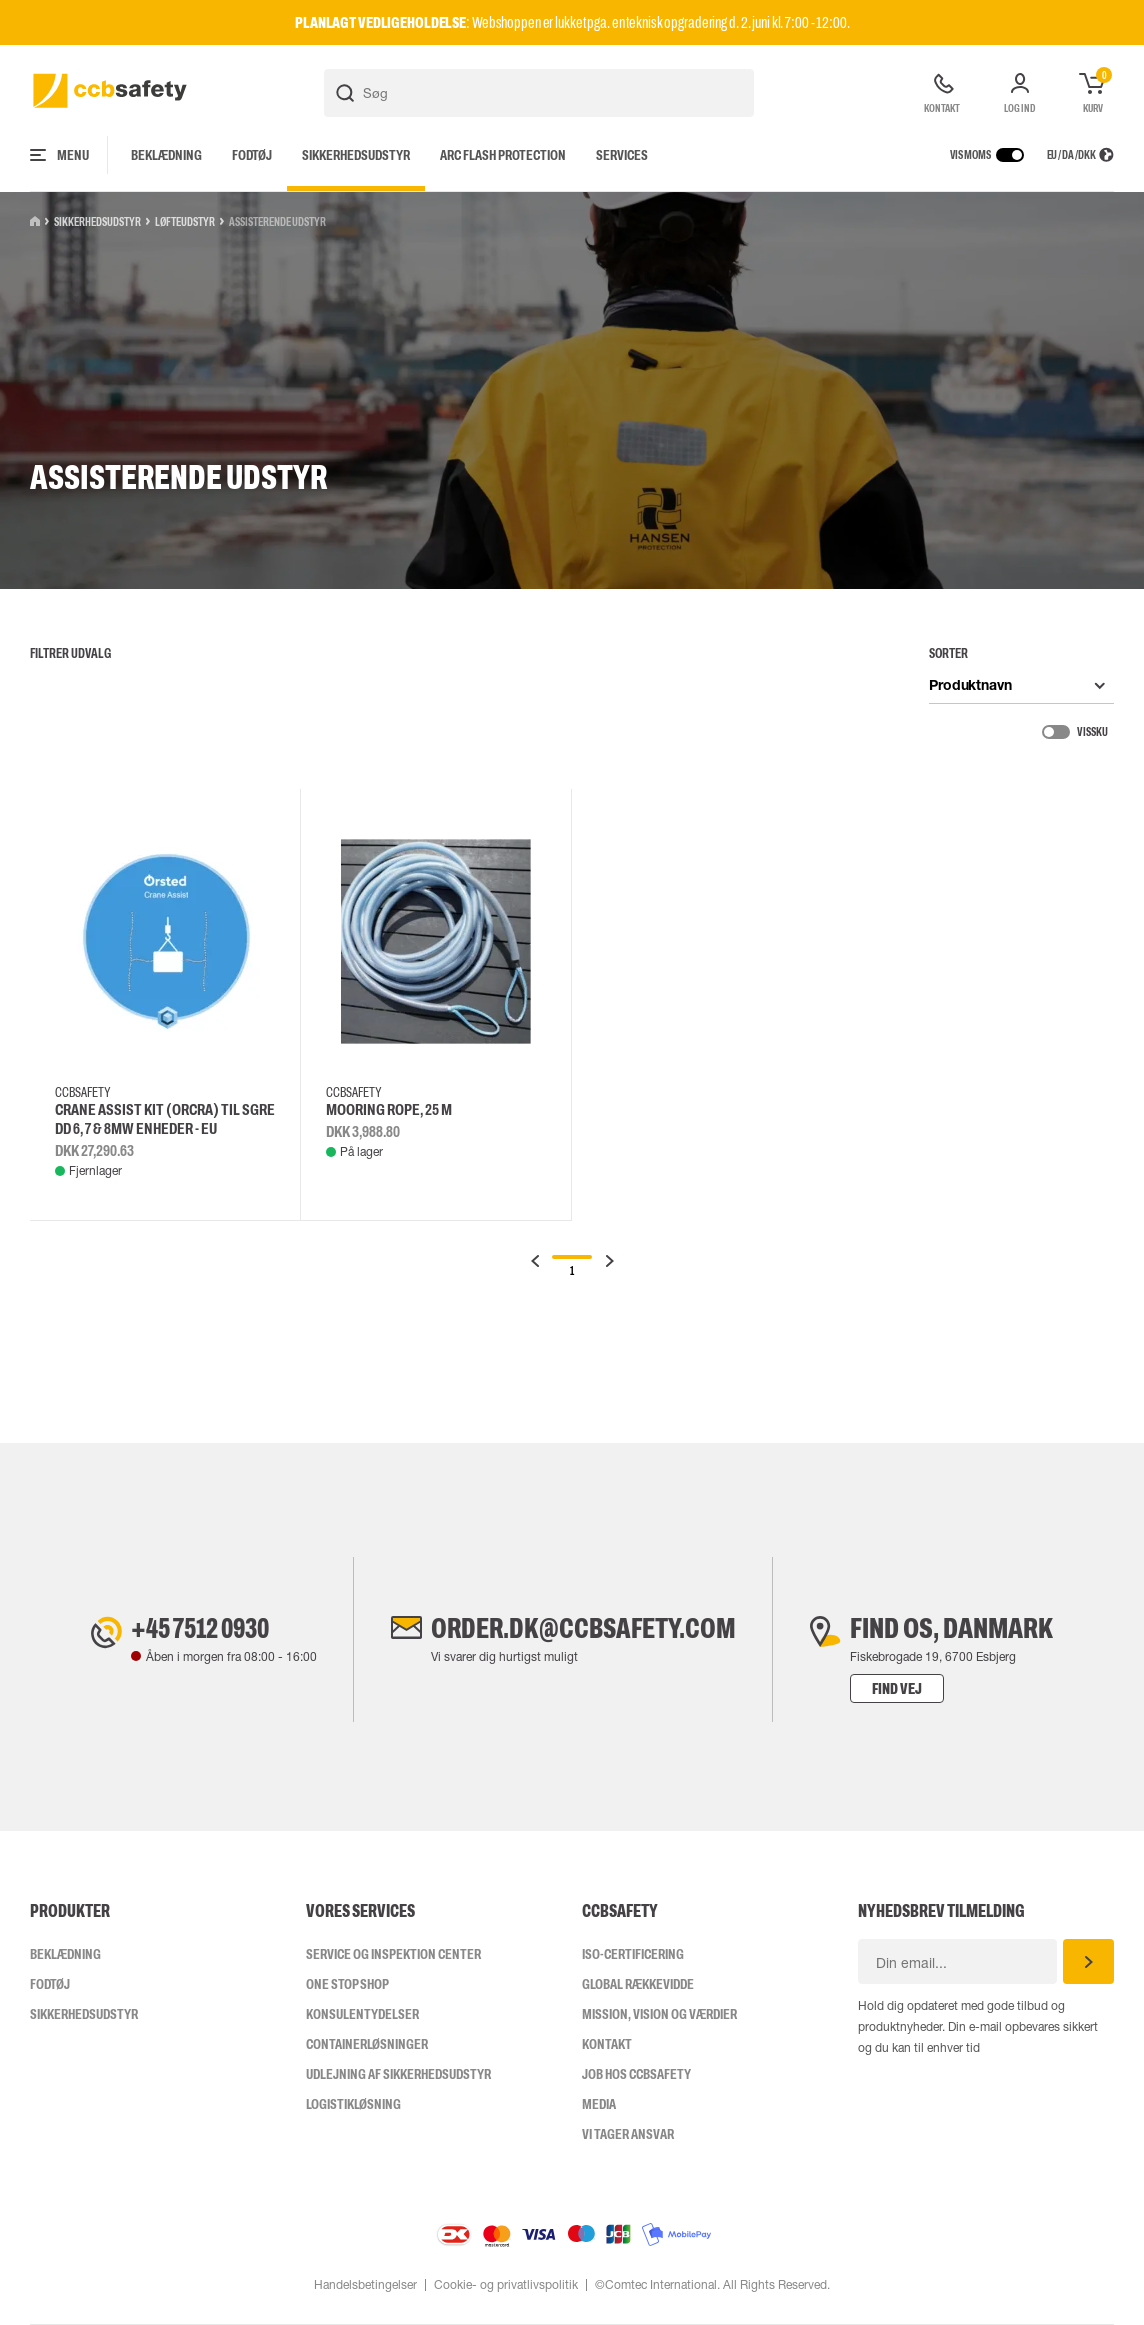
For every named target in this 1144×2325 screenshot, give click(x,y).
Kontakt (607, 2044)
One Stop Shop (347, 1984)
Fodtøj (252, 155)
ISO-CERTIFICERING (633, 1954)
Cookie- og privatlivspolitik (506, 2285)
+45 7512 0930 (202, 1628)
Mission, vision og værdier (659, 2014)
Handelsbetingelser (365, 2285)
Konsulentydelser (362, 2014)
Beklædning (166, 155)
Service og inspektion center (393, 1954)
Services (622, 155)
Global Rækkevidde (638, 1984)
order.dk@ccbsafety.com (584, 1628)
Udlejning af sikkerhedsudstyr (398, 2074)
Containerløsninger (367, 2044)
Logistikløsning (353, 2104)
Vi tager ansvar (628, 2134)
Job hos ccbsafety (636, 2074)
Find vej (901, 1688)
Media (599, 2104)
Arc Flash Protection (503, 155)
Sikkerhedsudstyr (356, 155)
